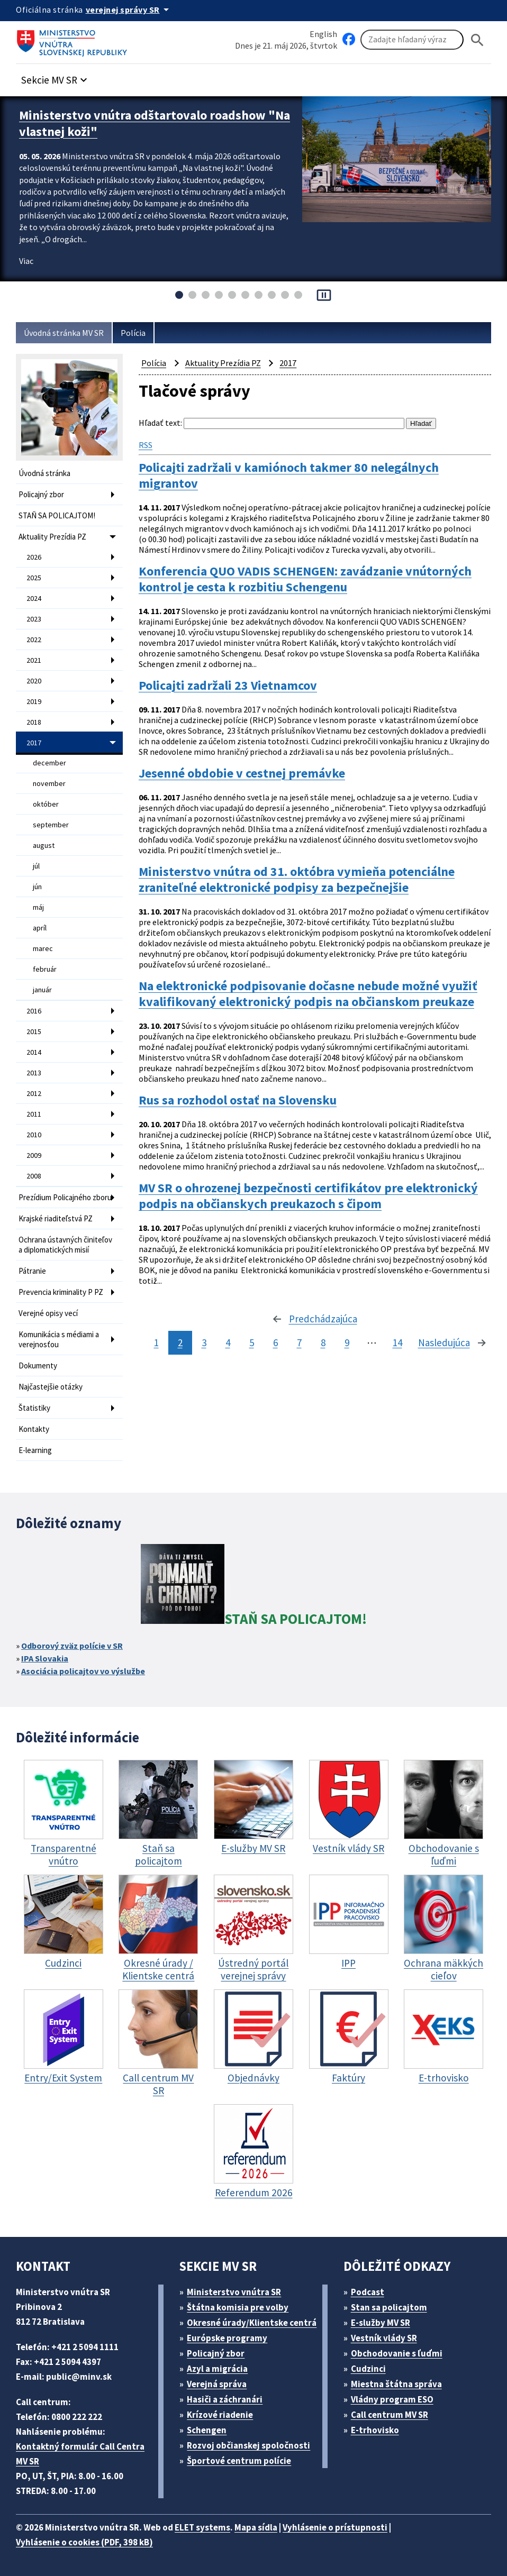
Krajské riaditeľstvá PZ (56, 1218)
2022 (33, 639)
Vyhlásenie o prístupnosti (335, 2527)
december (49, 763)
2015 (33, 1031)
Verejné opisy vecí (48, 1313)
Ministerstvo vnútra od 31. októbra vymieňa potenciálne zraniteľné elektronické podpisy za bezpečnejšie (297, 880)
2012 (33, 1093)
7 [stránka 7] (299, 1342)
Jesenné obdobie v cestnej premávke (242, 773)
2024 (33, 598)
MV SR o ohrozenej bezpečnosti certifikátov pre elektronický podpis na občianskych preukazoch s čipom (308, 1196)
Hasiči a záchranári (224, 2399)
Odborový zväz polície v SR (72, 1645)
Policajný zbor (41, 494)
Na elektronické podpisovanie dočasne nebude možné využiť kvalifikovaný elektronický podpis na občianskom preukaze (308, 994)
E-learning (35, 1450)
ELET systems (202, 2527)
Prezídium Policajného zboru (65, 1197)
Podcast (367, 2292)
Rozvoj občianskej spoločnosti (248, 2445)
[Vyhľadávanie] (412, 40)
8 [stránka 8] (323, 1342)
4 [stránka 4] (227, 1342)
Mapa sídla (255, 2527)
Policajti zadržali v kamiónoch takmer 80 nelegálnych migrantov (289, 475)
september (51, 824)
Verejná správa (217, 2384)
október (46, 804)
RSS (145, 445)
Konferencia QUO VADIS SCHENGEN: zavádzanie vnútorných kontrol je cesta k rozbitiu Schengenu (305, 579)
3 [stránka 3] (204, 1342)
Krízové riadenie (220, 2414)
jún (37, 886)
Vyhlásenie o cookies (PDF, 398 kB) (84, 2542)
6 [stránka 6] (275, 1342)
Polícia (133, 332)
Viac (26, 260)
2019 (33, 701)
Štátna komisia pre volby (237, 2307)
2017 (33, 742)
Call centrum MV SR (389, 2414)
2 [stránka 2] (180, 1342)
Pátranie (32, 1271)
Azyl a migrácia (217, 2368)
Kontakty (34, 1429)
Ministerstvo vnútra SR (234, 2292)
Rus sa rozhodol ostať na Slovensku (238, 1100)
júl (36, 866)
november (49, 783)
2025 (33, 577)
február (45, 969)
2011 (33, 1114)
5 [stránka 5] (251, 1342)
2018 (33, 722)
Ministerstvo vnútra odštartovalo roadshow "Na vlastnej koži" (154, 123)
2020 (33, 681)
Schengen (207, 2430)
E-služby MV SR (380, 2322)
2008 (33, 1176)
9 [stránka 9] (347, 1342)
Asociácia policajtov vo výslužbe (83, 1671)
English (323, 34)
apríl (40, 928)
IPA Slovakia (44, 1658)
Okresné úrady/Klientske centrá (251, 2322)
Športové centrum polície (239, 2461)
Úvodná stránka (44, 473)
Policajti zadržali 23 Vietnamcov (228, 685)
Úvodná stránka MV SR (64, 332)
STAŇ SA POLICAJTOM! (57, 515)
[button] (55, 77)
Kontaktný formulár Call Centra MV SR (80, 2454)
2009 (33, 1155)
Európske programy (227, 2338)
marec (43, 948)
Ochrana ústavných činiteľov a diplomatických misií (65, 1245)
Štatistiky (34, 1408)
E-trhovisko (375, 2430)
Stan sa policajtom (389, 2307)
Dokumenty (38, 1365)
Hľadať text (159, 422)
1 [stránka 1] (156, 1342)
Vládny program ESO (392, 2399)
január (42, 989)
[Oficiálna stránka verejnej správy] (129, 9)
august (44, 845)
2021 (33, 660)
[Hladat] (477, 40)
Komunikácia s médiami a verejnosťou (59, 1339)
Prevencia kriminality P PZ (61, 1292)
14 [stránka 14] (397, 1342)
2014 (33, 1052)
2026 (33, 557)
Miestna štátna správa (396, 2384)
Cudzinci (368, 2368)
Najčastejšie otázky (51, 1387)
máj (38, 907)
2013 (33, 1072)
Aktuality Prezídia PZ (52, 537)
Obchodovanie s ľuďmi (396, 2353)
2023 (33, 619)
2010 (33, 1134)
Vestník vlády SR (384, 2338)
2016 (33, 1011)
